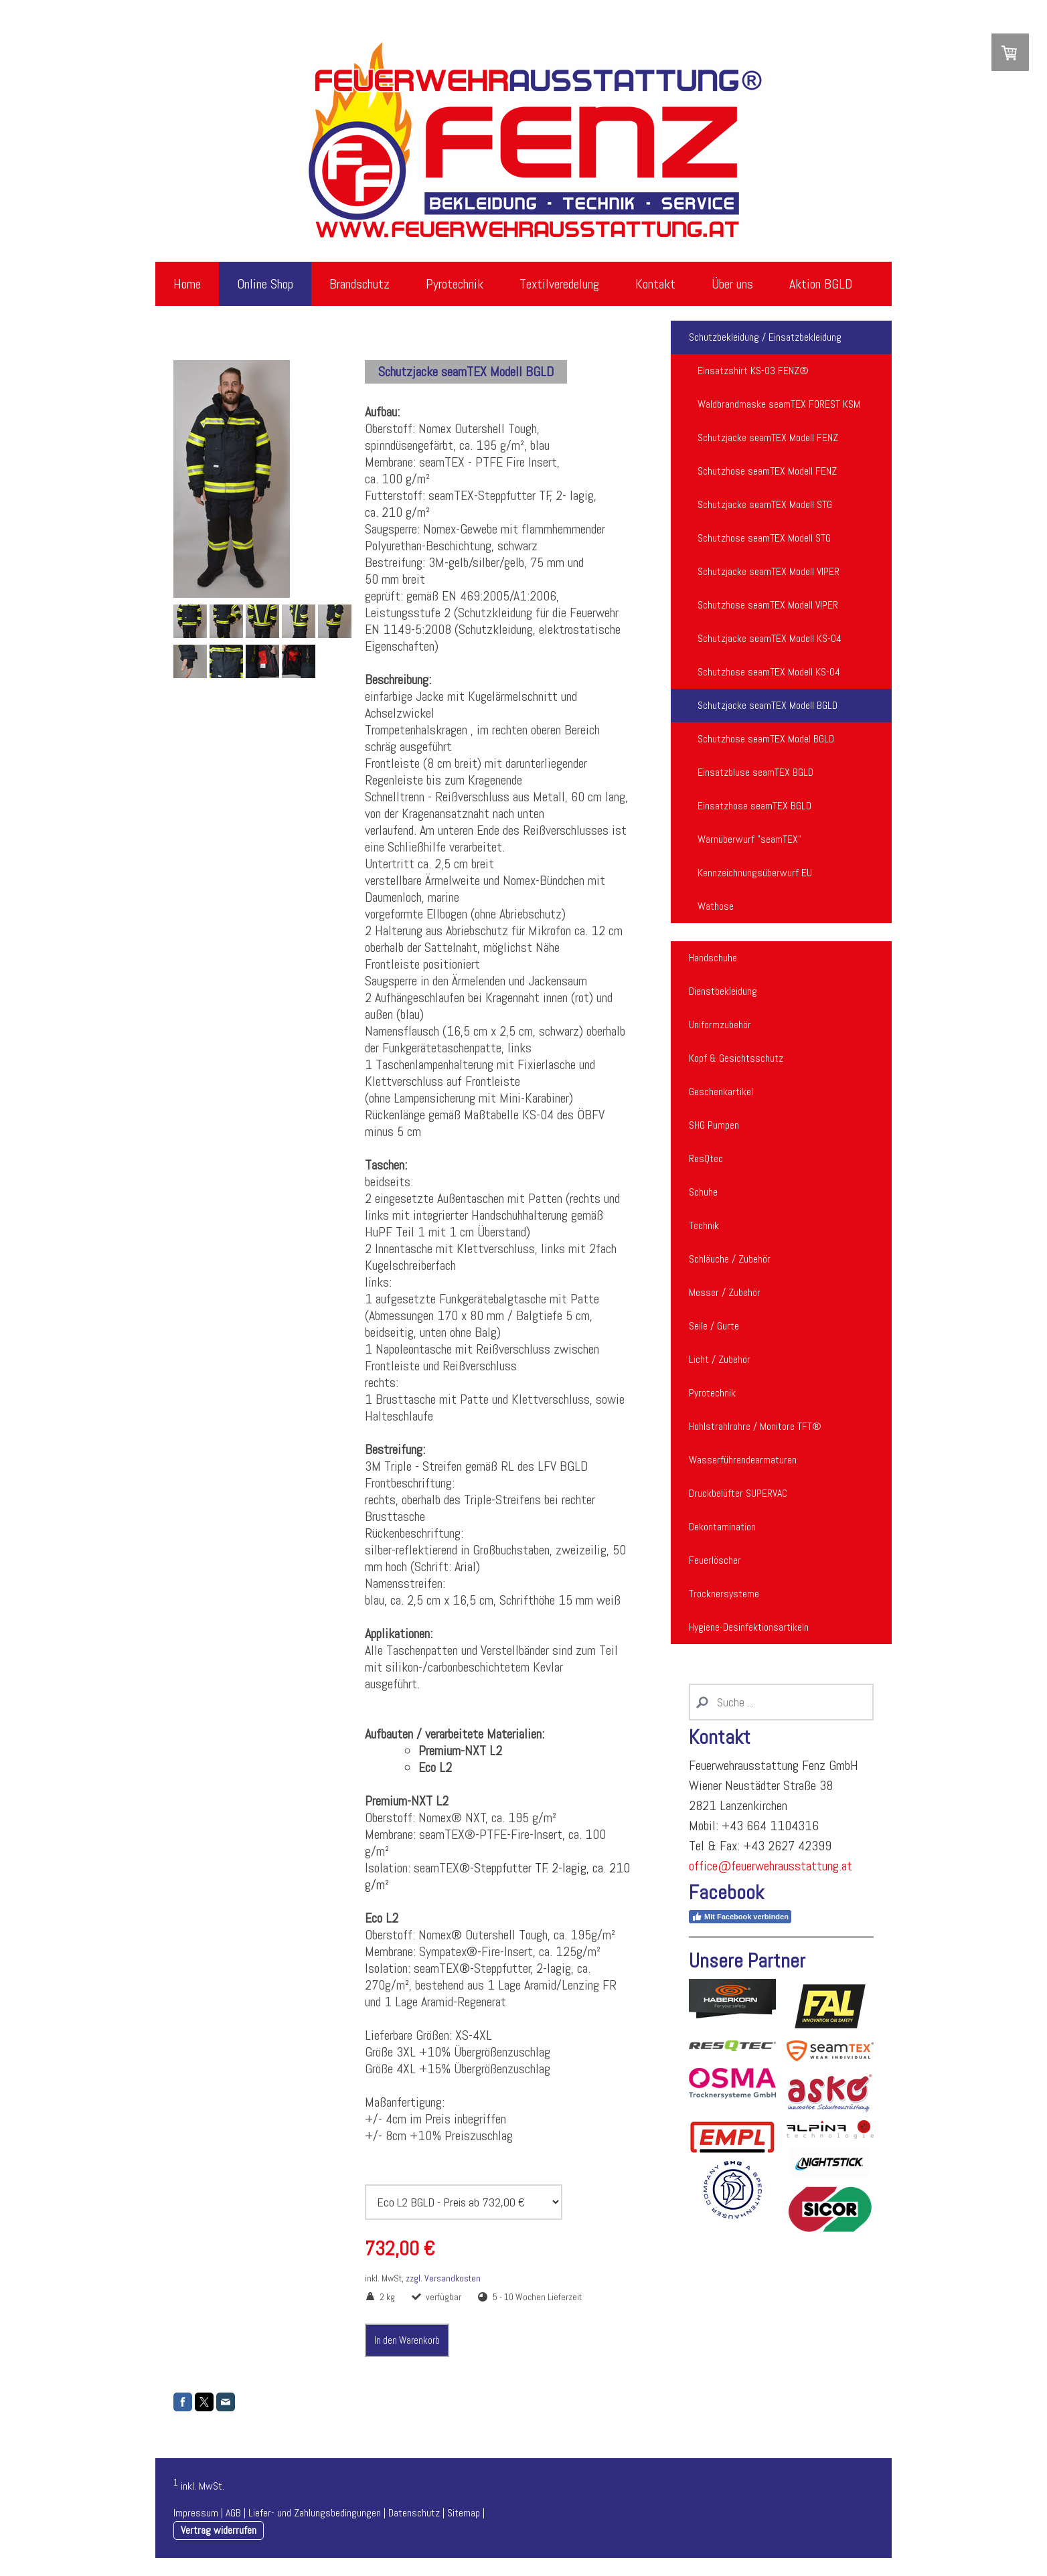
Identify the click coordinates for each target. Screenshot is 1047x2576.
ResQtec (706, 1158)
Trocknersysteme (724, 1594)
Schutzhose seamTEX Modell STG (764, 538)
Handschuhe (713, 958)
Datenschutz (414, 2513)
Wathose (716, 906)
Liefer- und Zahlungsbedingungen (314, 2513)
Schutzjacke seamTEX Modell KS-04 (769, 638)
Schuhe (703, 1192)
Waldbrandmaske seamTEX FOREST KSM (779, 404)
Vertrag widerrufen (218, 2530)
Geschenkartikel (721, 1091)
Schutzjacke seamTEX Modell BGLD (767, 705)
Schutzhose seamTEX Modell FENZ (767, 471)
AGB (233, 2513)
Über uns (732, 284)
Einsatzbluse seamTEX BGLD (755, 772)
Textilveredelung (559, 284)
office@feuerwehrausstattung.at (770, 1865)
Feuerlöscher (715, 1560)
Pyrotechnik (454, 284)
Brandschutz (359, 284)
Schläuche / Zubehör (730, 1259)
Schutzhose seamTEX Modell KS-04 (769, 672)
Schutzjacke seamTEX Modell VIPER (768, 571)
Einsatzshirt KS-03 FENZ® (753, 371)
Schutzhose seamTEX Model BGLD (766, 739)
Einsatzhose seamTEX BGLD (754, 806)
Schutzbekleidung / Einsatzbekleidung (765, 337)
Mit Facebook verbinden (740, 1916)
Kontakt (655, 284)
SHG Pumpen (714, 1125)
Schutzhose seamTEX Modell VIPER (768, 605)
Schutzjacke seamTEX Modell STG (765, 504)
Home (187, 284)
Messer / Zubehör (724, 1292)
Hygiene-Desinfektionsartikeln (749, 1627)
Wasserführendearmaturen (743, 1460)
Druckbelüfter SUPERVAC (738, 1493)
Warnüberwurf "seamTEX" (749, 839)
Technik (704, 1225)
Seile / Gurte (714, 1326)
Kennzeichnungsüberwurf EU (755, 873)
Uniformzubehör (720, 1025)
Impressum (195, 2513)
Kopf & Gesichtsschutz (736, 1058)
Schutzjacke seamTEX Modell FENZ (768, 437)
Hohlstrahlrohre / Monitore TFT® (755, 1426)
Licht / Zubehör (719, 1359)
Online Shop (265, 284)
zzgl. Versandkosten (443, 2278)
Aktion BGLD (820, 284)
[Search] (781, 1702)
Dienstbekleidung (723, 991)
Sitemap (463, 2513)
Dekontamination (722, 1527)
